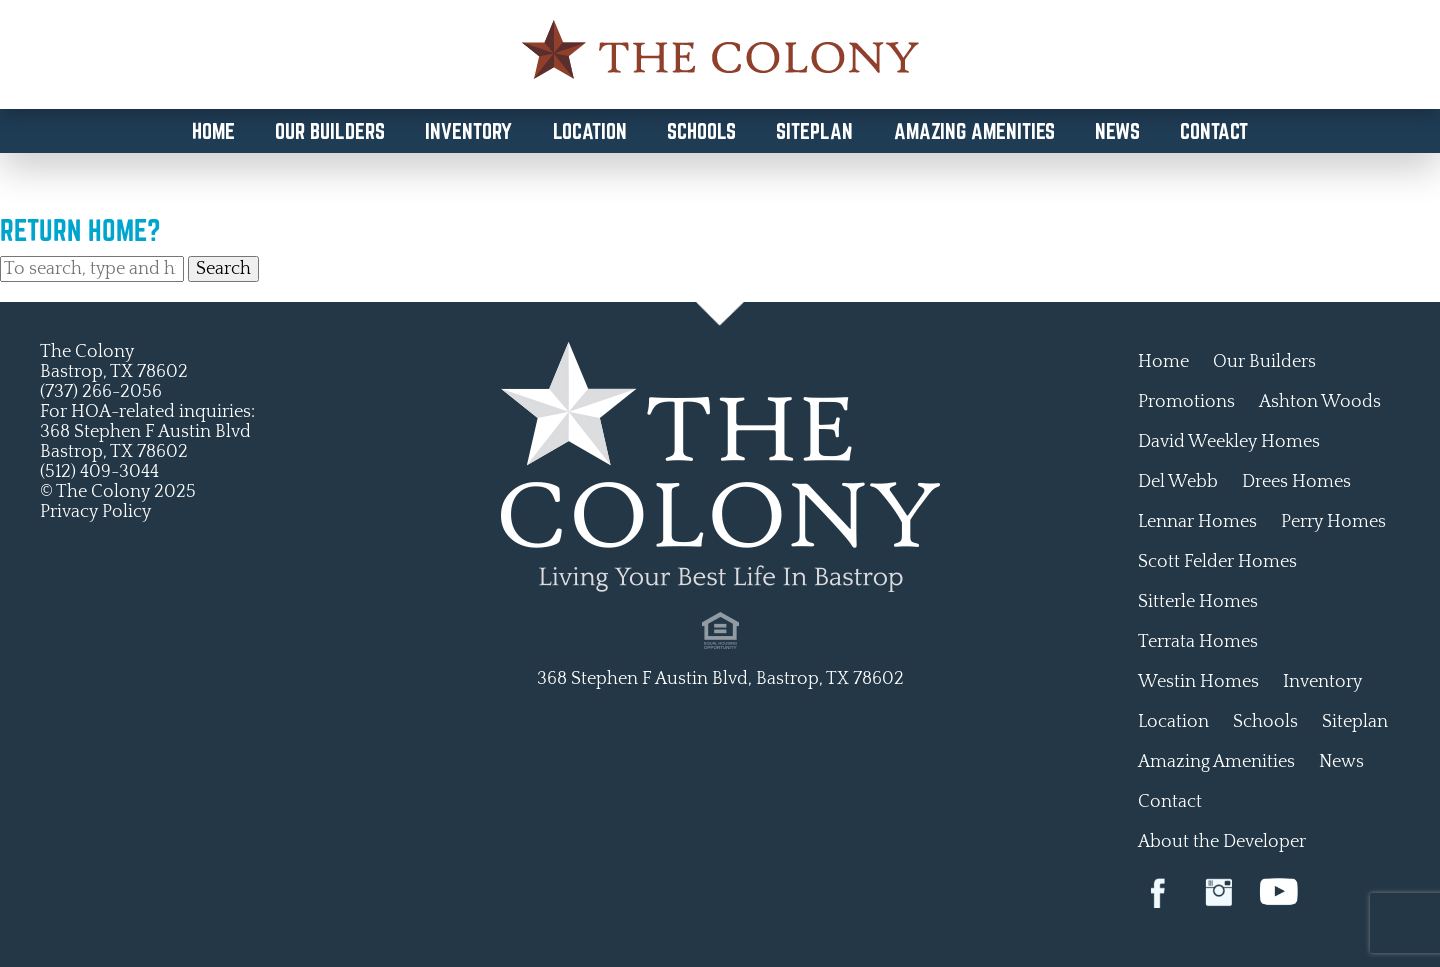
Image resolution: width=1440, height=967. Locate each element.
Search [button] (223, 269)
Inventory (468, 131)
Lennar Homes (1197, 522)
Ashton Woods (1320, 402)
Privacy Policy (95, 512)
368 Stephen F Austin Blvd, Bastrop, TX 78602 (720, 679)
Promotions (1186, 402)
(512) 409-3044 (99, 472)
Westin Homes (1198, 682)
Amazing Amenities (974, 131)
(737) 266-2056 (101, 392)
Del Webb (1178, 482)
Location (590, 131)
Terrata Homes (1198, 642)
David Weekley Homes (1229, 442)
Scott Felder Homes (1217, 562)
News (1117, 131)
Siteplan (814, 131)
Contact (1214, 131)
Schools (701, 131)
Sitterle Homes (1198, 602)
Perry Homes (1333, 522)
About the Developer (1222, 842)
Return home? (80, 230)
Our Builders (330, 131)
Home (213, 131)
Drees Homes (1296, 482)
